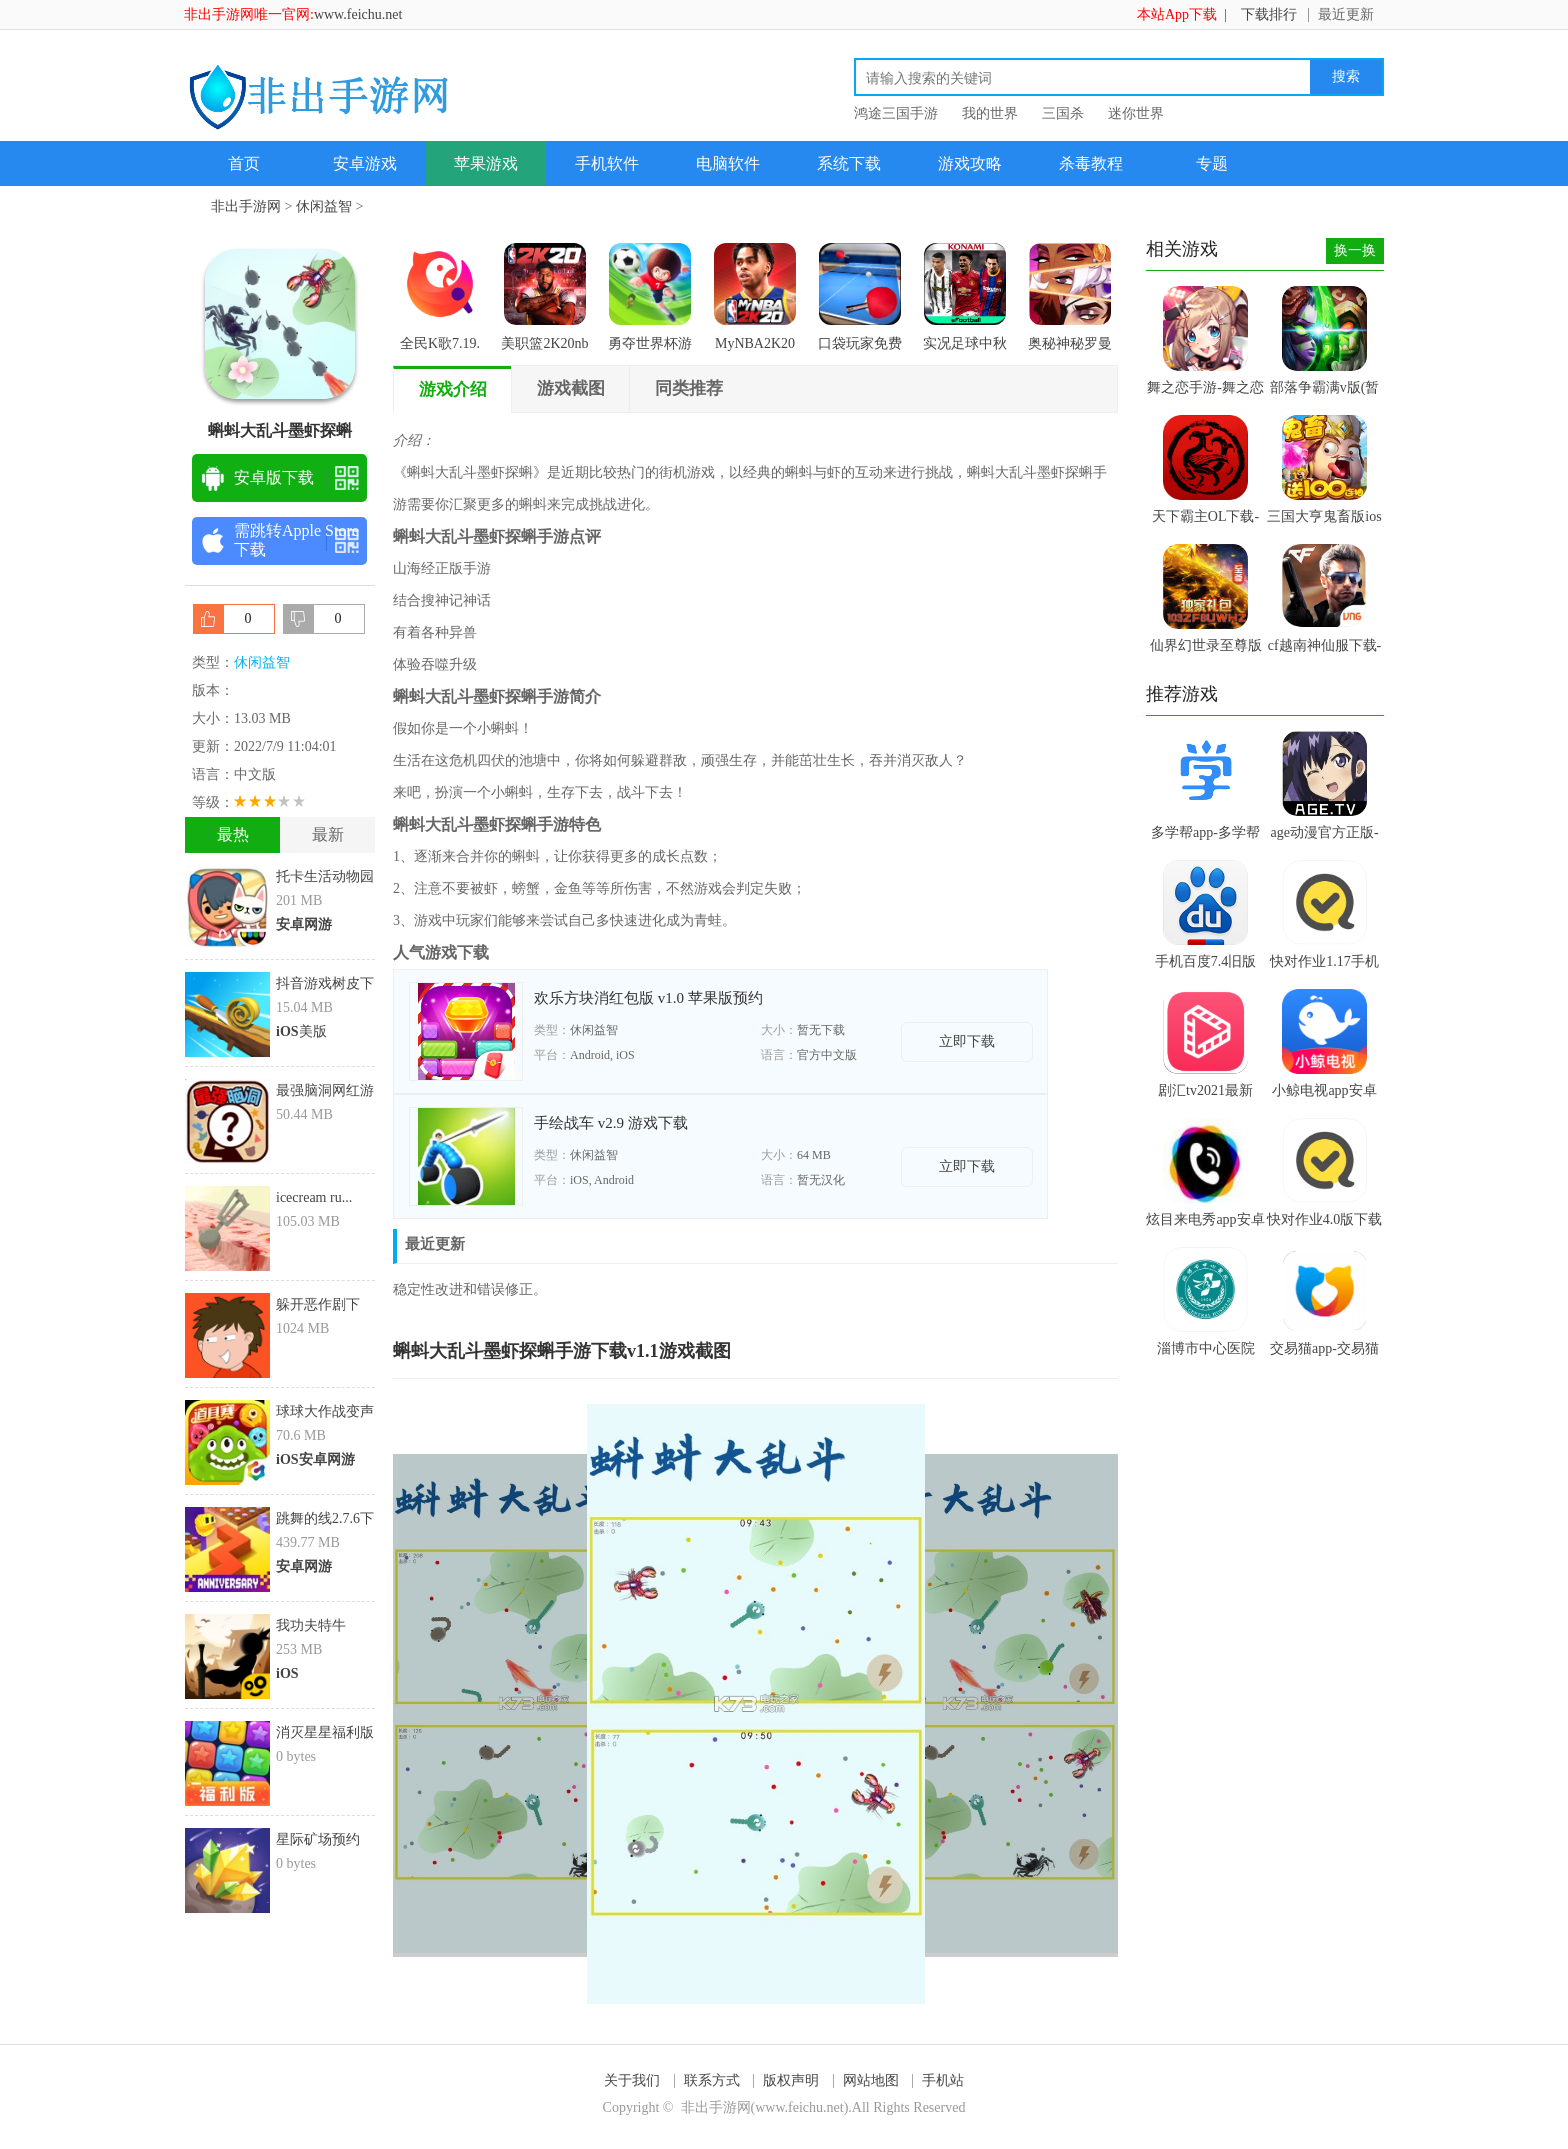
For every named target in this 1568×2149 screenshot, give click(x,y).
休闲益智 (324, 206)
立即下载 (967, 1041)
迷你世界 (1136, 113)
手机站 (943, 2080)
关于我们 (632, 2080)
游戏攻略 (970, 163)
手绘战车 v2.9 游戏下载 (611, 1123)
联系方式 (712, 2080)
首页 (244, 163)
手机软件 (607, 163)
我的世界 (990, 113)
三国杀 (1063, 113)
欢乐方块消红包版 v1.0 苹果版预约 (648, 998)
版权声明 (791, 2080)
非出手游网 (246, 206)
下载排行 (1269, 14)
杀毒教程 (1091, 163)
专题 (1212, 163)
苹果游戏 (486, 163)
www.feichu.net (358, 14)
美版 (301, 1031)
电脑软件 (728, 163)
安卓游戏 (365, 163)
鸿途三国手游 (896, 113)
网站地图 (871, 2080)
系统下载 (849, 163)
